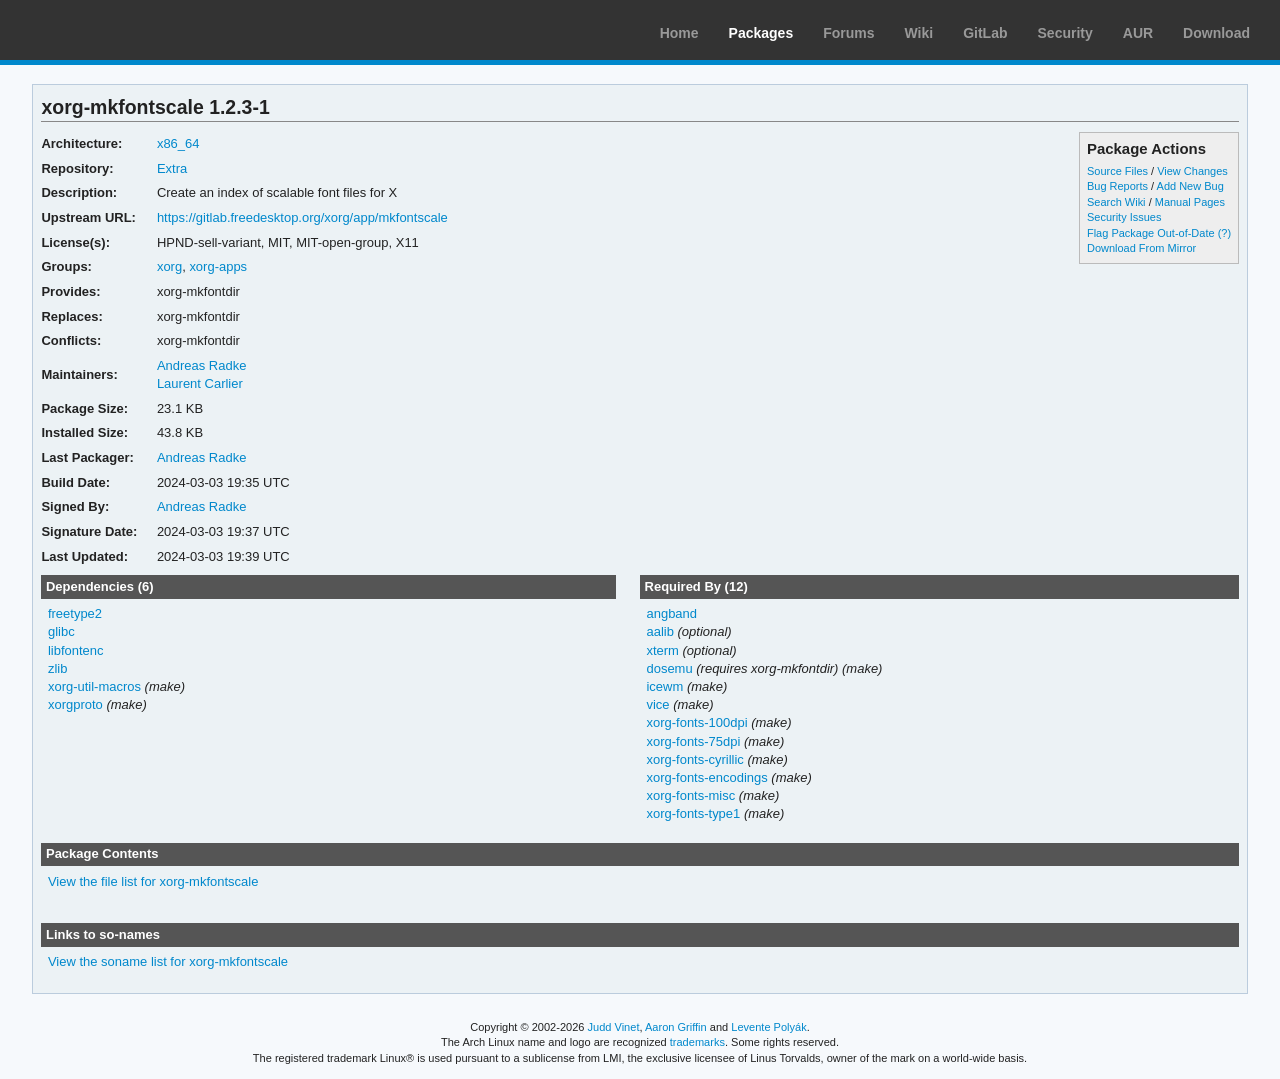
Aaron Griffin (676, 1027)
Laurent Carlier (200, 383)
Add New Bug (1190, 186)
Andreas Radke (202, 365)
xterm (662, 650)
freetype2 (75, 613)
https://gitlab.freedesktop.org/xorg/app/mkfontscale (302, 217)
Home (679, 33)
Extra (172, 168)
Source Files (1117, 171)
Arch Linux (110, 30)
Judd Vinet (614, 1027)
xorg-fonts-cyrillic (694, 759)
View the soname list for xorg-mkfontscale (168, 961)
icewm (664, 686)
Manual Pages (1190, 202)
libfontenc (76, 650)
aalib (659, 631)
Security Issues (1124, 217)
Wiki (919, 33)
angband (671, 613)
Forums (848, 33)
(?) (1224, 233)
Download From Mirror (1141, 248)
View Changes (1192, 171)
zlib (57, 668)
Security (1065, 33)
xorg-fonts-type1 (693, 813)
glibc (61, 631)
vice (657, 704)
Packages (761, 33)
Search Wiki (1116, 202)
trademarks (697, 1042)
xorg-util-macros (94, 686)
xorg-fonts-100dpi (696, 722)
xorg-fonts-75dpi (693, 741)
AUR (1138, 33)
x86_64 (178, 143)
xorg (169, 266)
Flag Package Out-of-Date (1151, 233)
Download (1216, 33)
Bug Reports (1117, 186)
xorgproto (75, 704)
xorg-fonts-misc (690, 795)
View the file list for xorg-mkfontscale (153, 881)
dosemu (669, 668)
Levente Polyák (768, 1027)
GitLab (985, 33)
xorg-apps (218, 266)
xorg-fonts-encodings (706, 777)
